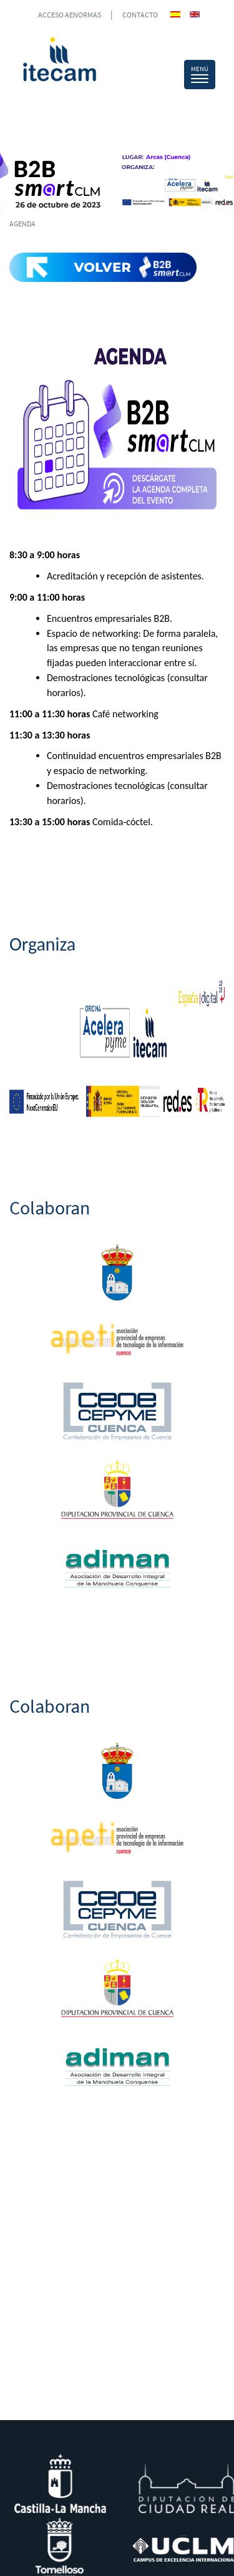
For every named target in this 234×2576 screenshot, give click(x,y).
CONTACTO (140, 14)
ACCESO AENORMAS (69, 14)
